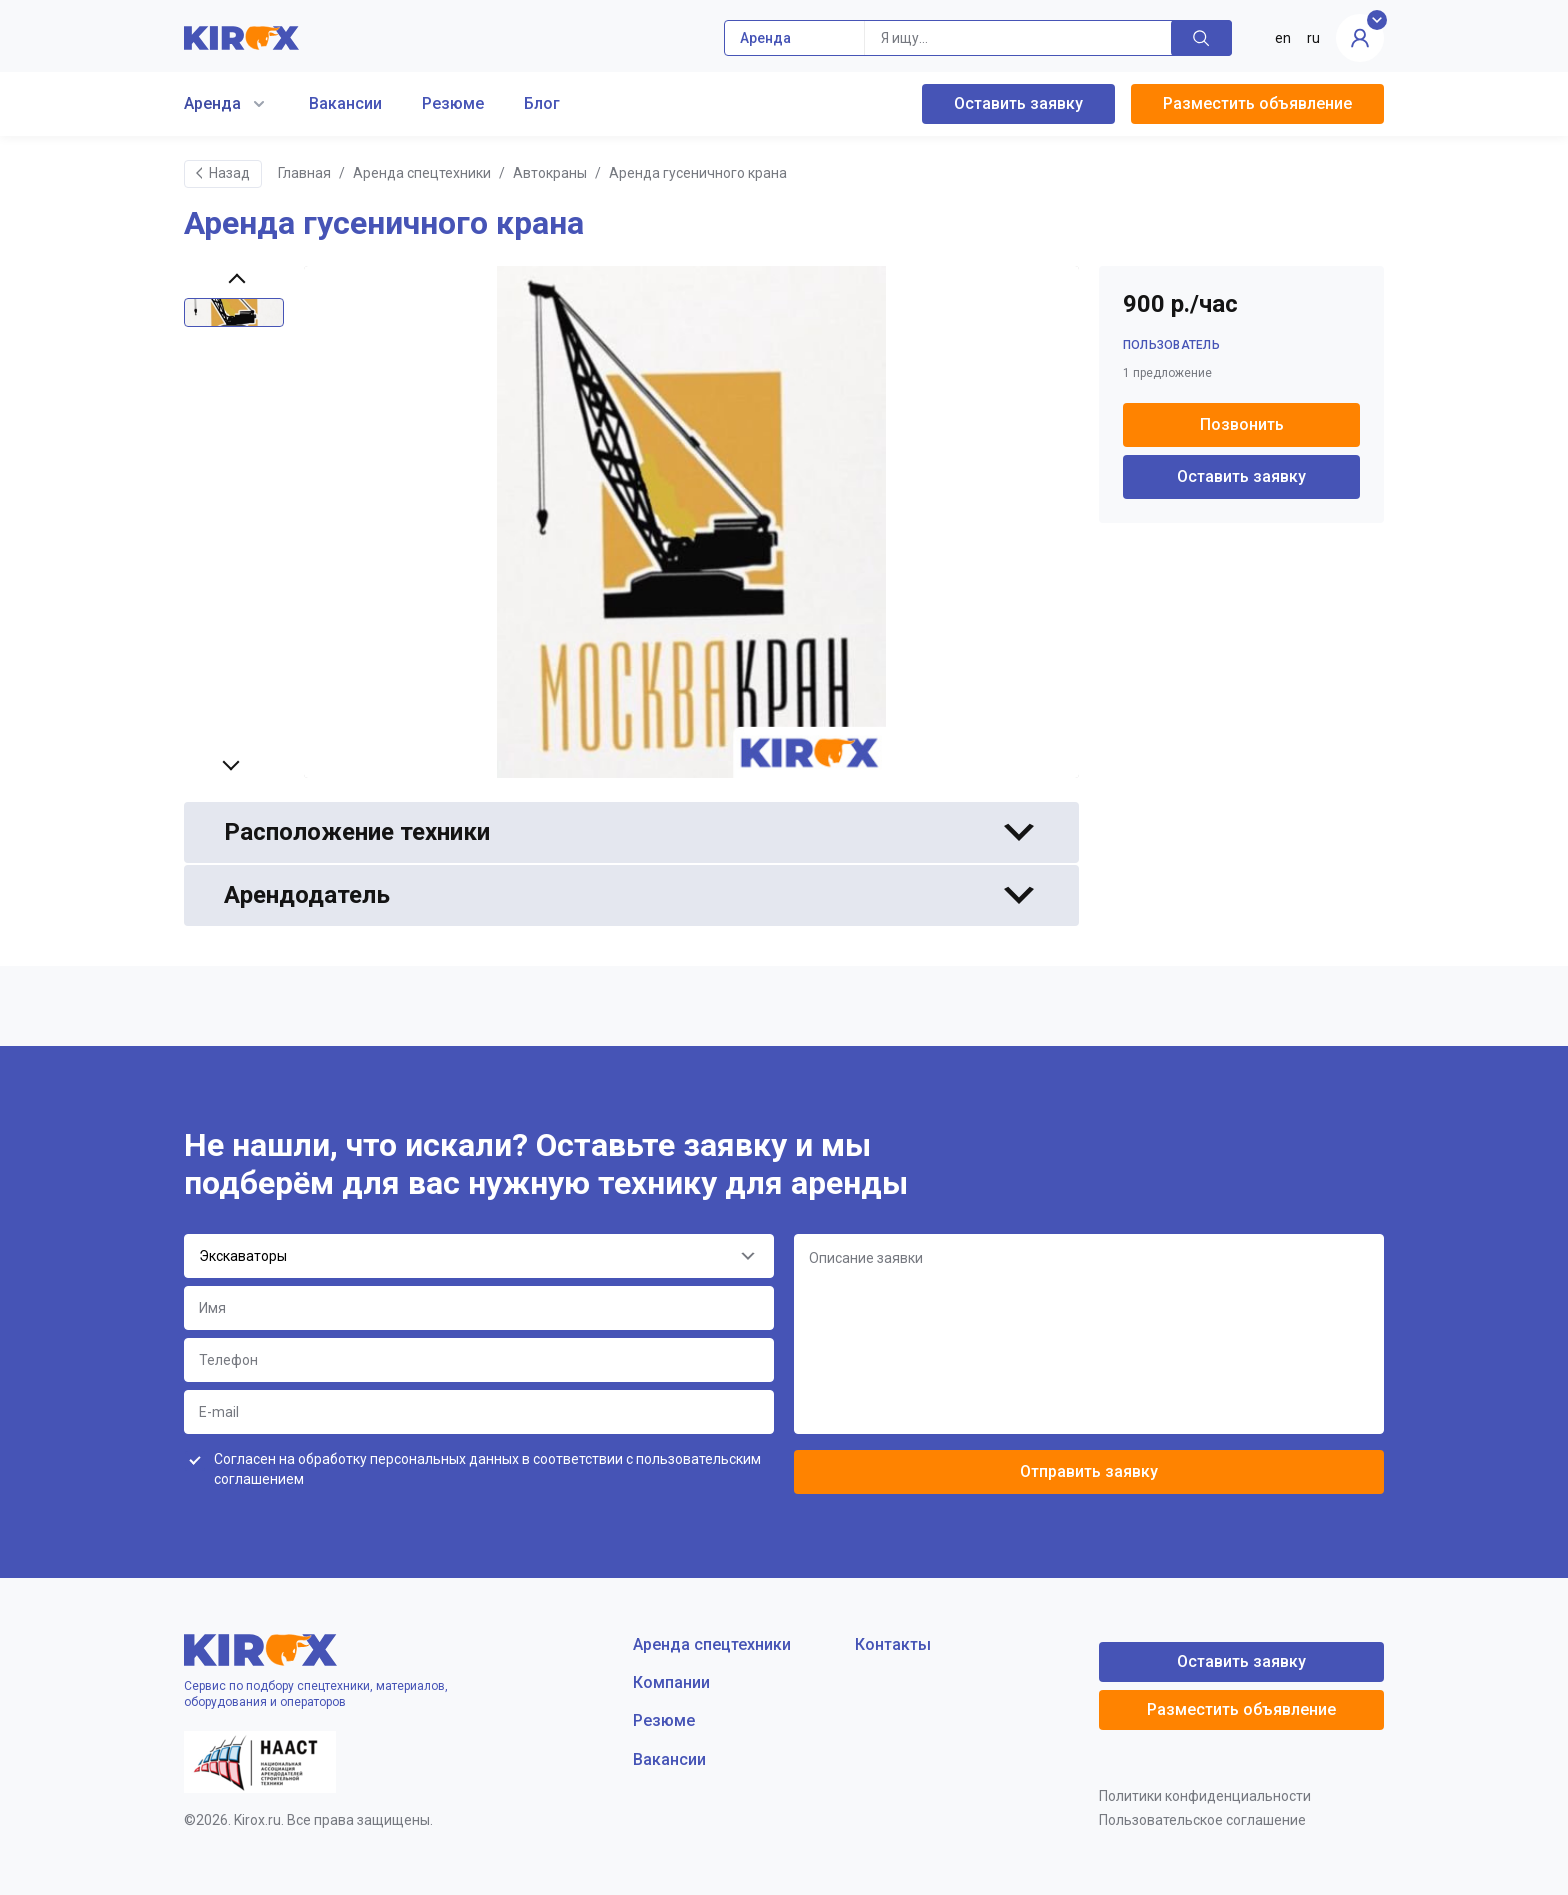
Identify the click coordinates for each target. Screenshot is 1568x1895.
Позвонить (1242, 424)
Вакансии (345, 103)
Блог (542, 103)
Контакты (893, 1644)
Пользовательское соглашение (1202, 1820)
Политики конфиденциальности (1205, 1796)
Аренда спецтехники (422, 173)
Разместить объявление (1257, 103)
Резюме (453, 103)
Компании (671, 1682)
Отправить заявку (1089, 1471)
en (1283, 38)
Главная (304, 173)
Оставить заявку (1018, 103)
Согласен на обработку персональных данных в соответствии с (487, 1469)
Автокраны (550, 173)
